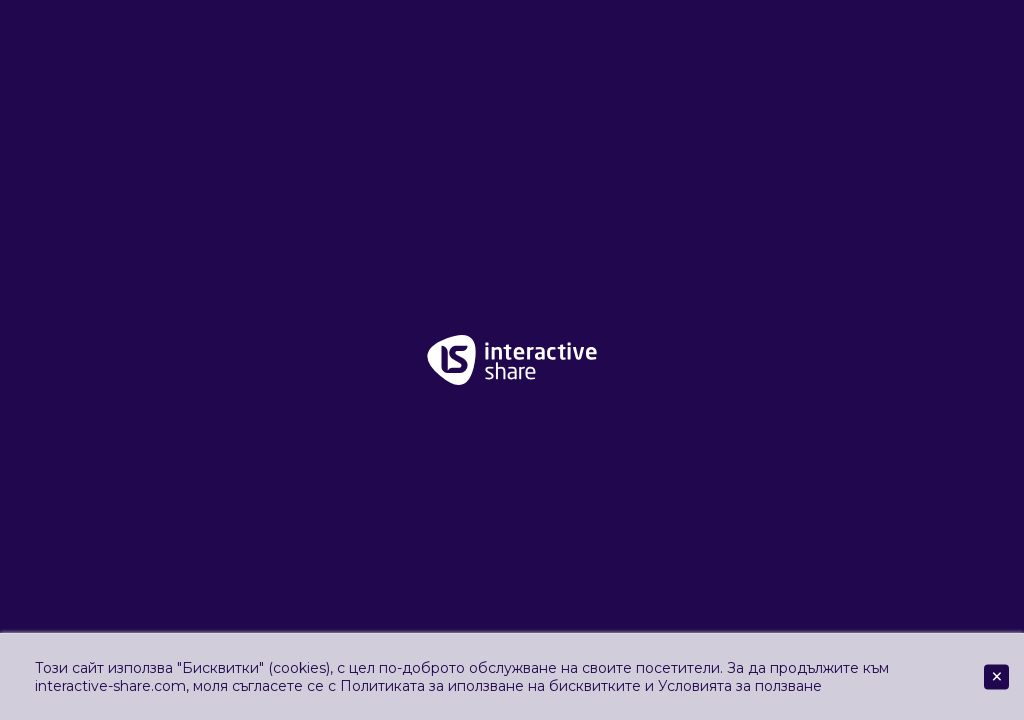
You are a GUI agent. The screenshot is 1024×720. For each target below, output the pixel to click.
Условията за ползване (740, 686)
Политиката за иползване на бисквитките (490, 686)
